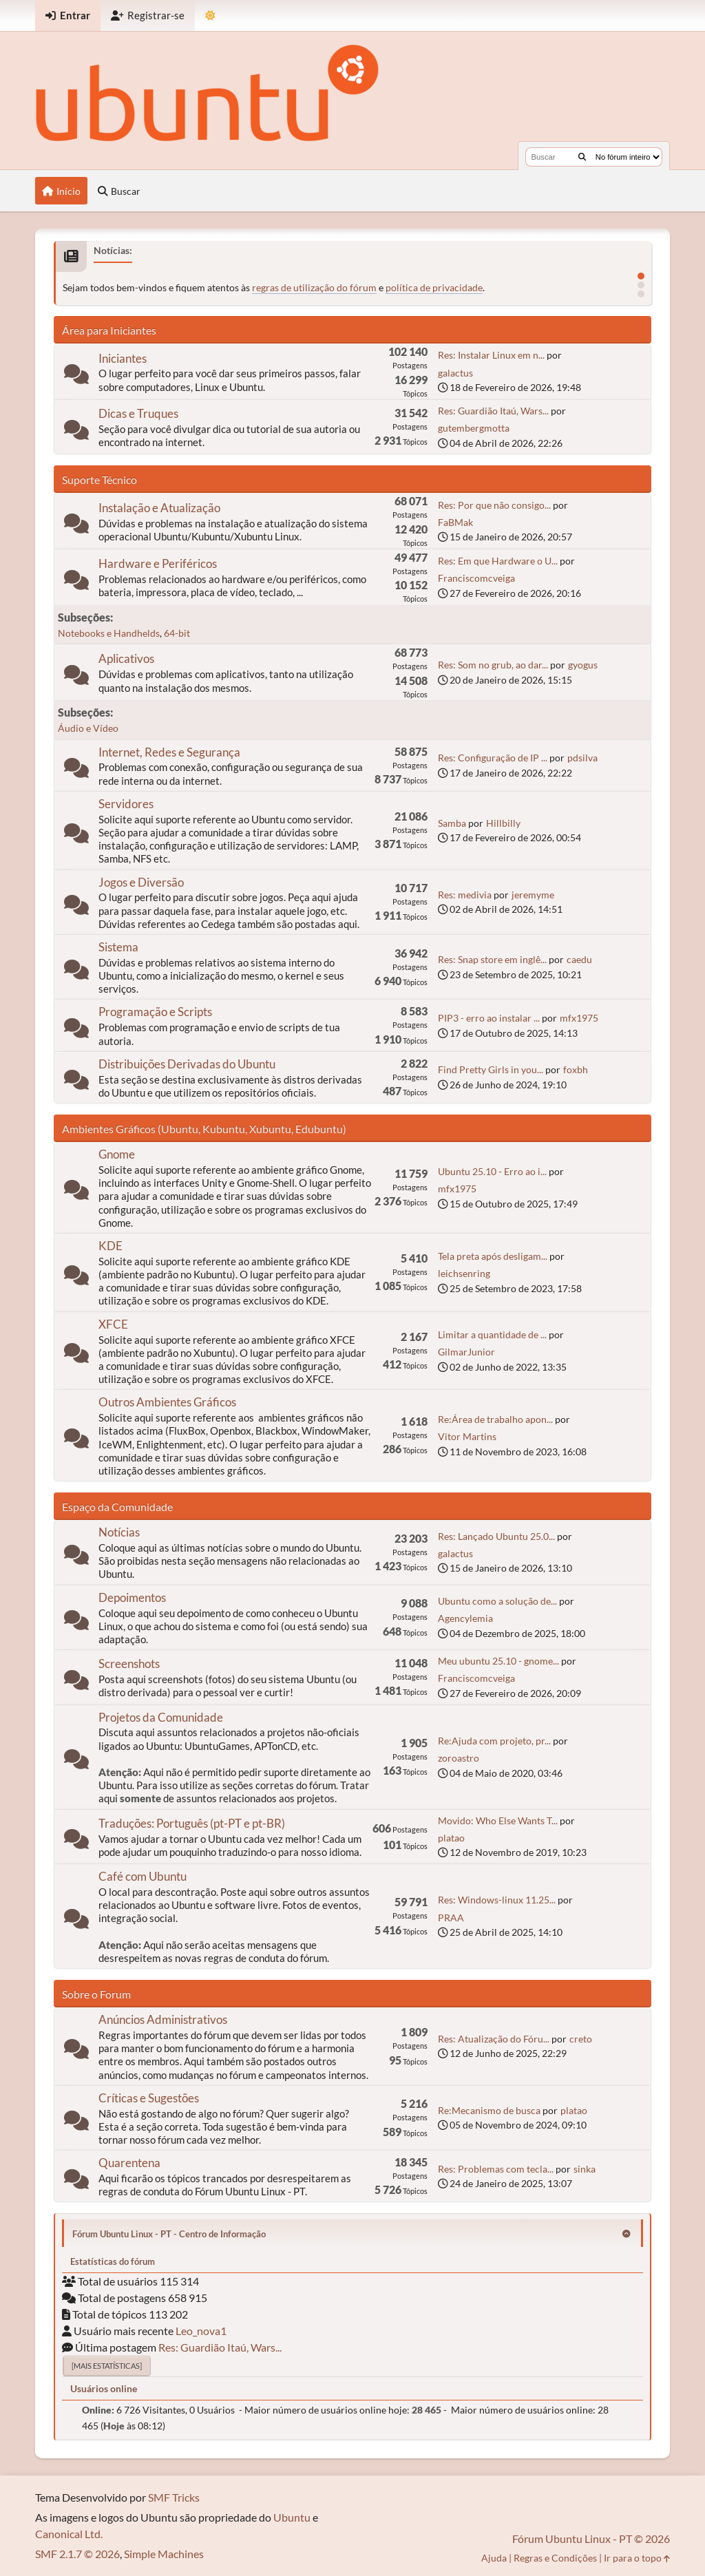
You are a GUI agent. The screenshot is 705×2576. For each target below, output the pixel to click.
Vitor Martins (467, 1436)
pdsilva (582, 757)
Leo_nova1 (201, 2330)
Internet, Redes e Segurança (169, 752)
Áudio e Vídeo (88, 728)
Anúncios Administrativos (162, 2019)
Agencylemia (465, 1618)
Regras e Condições (555, 2558)
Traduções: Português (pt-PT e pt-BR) (191, 1823)
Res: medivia (465, 894)
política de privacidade (434, 287)
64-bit (177, 633)
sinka (585, 2169)
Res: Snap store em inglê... (492, 959)
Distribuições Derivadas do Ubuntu (186, 1064)
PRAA (451, 1917)
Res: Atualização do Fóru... (493, 2039)
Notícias (119, 1532)
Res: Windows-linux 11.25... (497, 1899)
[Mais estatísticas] (107, 2365)
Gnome (116, 1154)
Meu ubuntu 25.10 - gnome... (498, 1661)
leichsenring (464, 1273)
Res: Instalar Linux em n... (491, 355)
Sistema (118, 947)
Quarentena (129, 2162)
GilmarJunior (466, 1352)
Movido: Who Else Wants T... (498, 1820)
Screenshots (129, 1663)
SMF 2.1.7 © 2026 (77, 2553)
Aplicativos (126, 658)
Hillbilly (503, 823)
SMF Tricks (174, 2497)
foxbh (575, 1069)
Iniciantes (122, 358)
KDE (110, 1245)
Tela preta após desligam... (492, 1256)
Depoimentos (132, 1597)
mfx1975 (579, 1018)
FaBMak (455, 522)
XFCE (113, 1324)
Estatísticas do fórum (112, 2261)
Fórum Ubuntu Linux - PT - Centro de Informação (169, 2233)
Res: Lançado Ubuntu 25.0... (496, 1536)
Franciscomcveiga (476, 578)
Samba (452, 823)
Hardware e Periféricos (157, 563)
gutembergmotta (473, 428)
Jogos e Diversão (141, 882)
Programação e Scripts (155, 1011)
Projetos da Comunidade (160, 1717)
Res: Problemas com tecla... (496, 2169)
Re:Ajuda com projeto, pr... (494, 1740)
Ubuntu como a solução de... (497, 1601)
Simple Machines (164, 2553)
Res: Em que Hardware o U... (498, 561)
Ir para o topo (637, 2558)
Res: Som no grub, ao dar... (493, 665)
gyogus (583, 665)
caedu (579, 959)
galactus (455, 373)
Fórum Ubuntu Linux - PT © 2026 (591, 2538)
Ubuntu (292, 2517)
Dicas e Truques (138, 413)
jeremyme (533, 894)
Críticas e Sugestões (148, 2098)
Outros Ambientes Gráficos (167, 1402)
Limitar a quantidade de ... (492, 1334)
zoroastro (458, 1758)
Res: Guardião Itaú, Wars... (493, 410)
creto (580, 2039)
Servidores (126, 803)
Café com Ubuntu (142, 1876)
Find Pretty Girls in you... (490, 1069)
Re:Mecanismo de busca (489, 2110)
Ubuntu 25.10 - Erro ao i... (492, 1171)
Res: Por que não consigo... (494, 505)
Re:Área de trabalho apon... (495, 1419)
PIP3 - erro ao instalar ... (489, 1018)
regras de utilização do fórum (314, 287)
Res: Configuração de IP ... (492, 757)
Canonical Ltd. (69, 2533)
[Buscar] (582, 157)
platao (451, 1838)
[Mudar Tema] (210, 15)
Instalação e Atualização (159, 507)
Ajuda (494, 2558)
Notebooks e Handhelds (109, 633)
